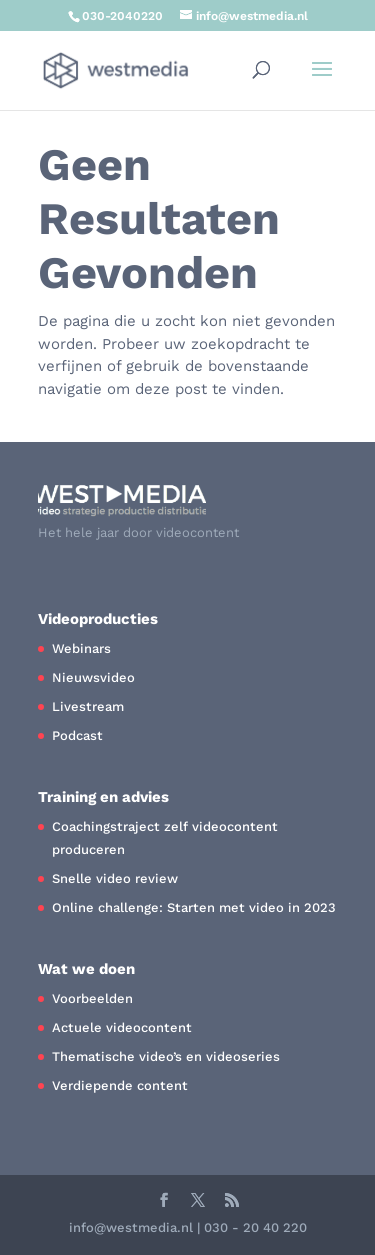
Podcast (77, 735)
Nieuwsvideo (93, 677)
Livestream (88, 706)
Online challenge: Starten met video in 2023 (194, 907)
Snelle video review (115, 878)
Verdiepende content (120, 1085)
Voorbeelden (92, 998)
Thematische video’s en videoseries (166, 1056)
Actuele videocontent (122, 1027)
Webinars (81, 648)
